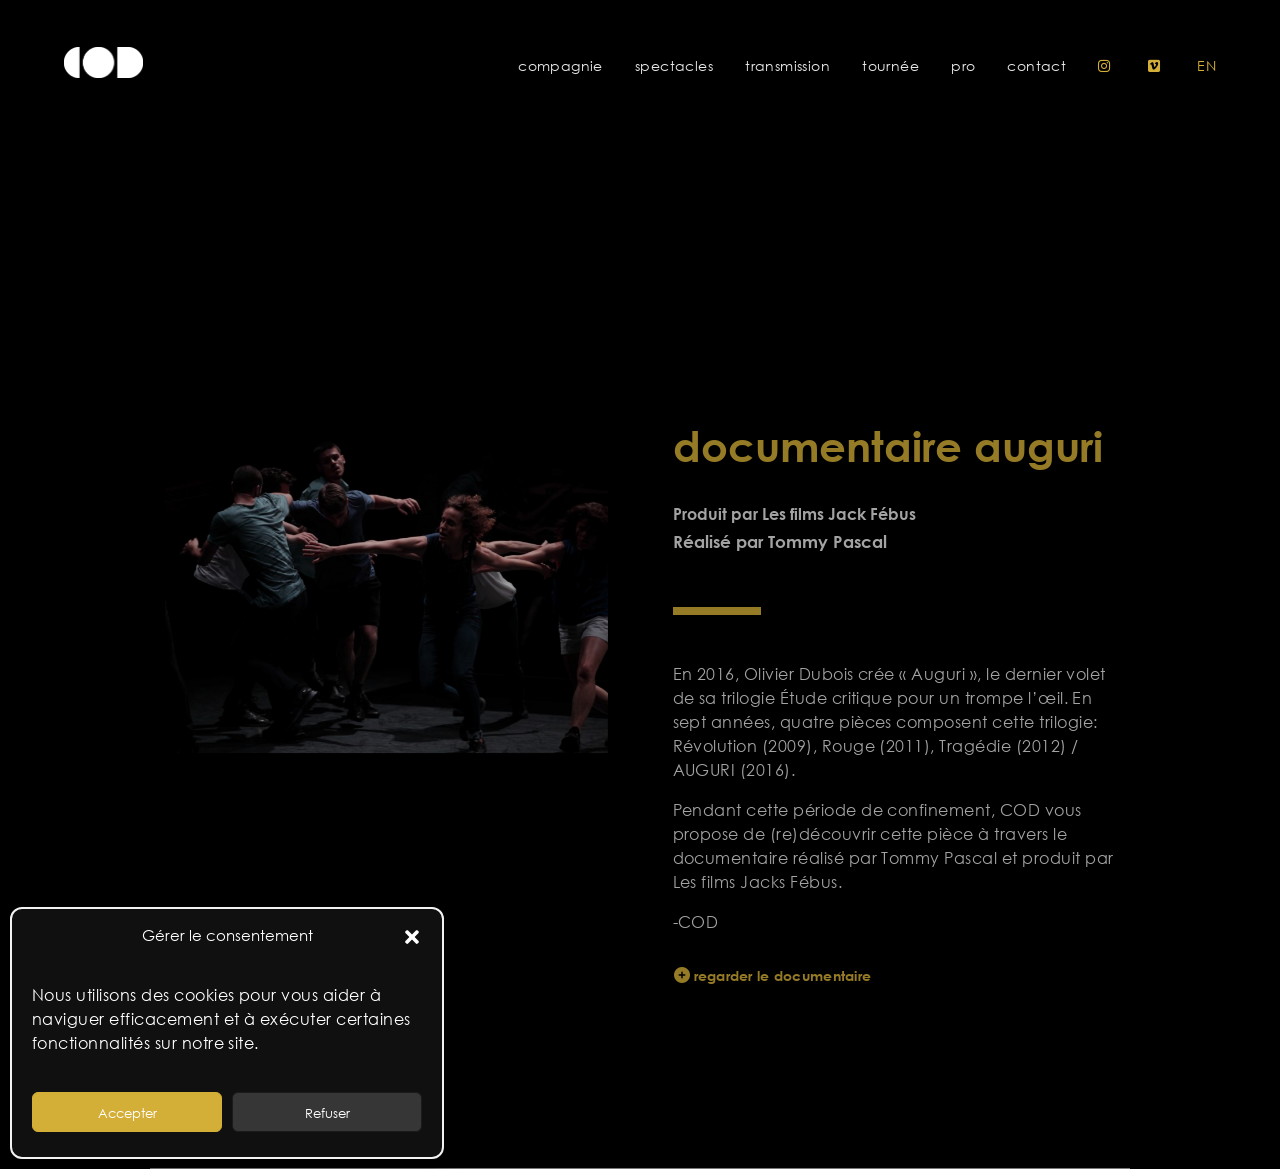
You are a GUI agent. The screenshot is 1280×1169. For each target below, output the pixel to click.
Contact (1036, 66)
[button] (412, 936)
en (1206, 66)
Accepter (127, 1113)
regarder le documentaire (787, 975)
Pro (963, 66)
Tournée (890, 66)
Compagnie (560, 66)
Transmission (787, 66)
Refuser (327, 1113)
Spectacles (674, 66)
